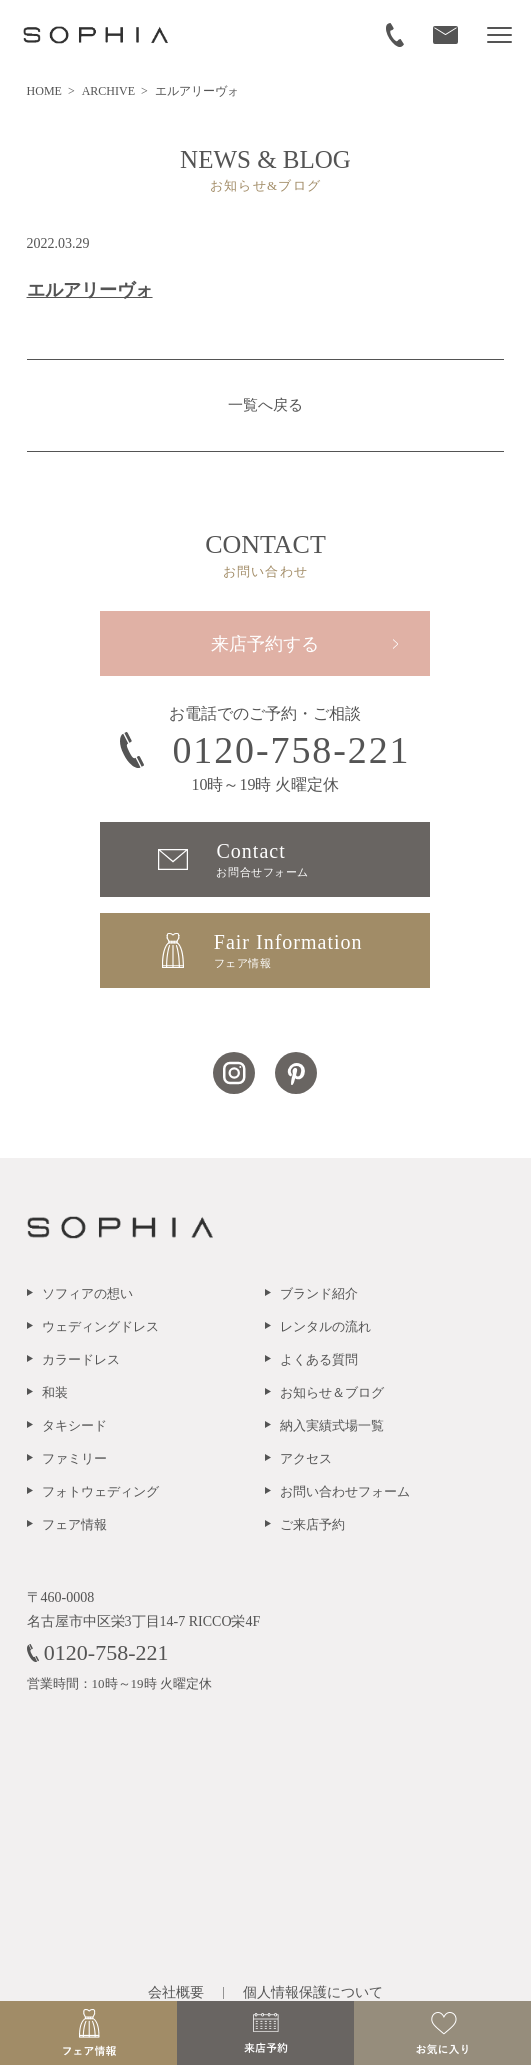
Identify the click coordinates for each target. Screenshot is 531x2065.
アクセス (306, 1458)
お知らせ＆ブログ (332, 1392)
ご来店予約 (312, 1524)
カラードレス (81, 1359)
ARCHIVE (110, 91)
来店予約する (265, 644)
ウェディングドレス (100, 1326)
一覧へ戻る (265, 405)
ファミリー (74, 1458)
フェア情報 (74, 1524)
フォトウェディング (100, 1491)
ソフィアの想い (87, 1293)
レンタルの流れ (325, 1326)
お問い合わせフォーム (345, 1491)
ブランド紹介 (319, 1293)
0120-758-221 (265, 750)
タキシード (74, 1425)
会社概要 (176, 1992)
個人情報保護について (313, 1992)
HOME (46, 91)
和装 (55, 1392)
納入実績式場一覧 (332, 1425)
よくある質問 (319, 1359)
